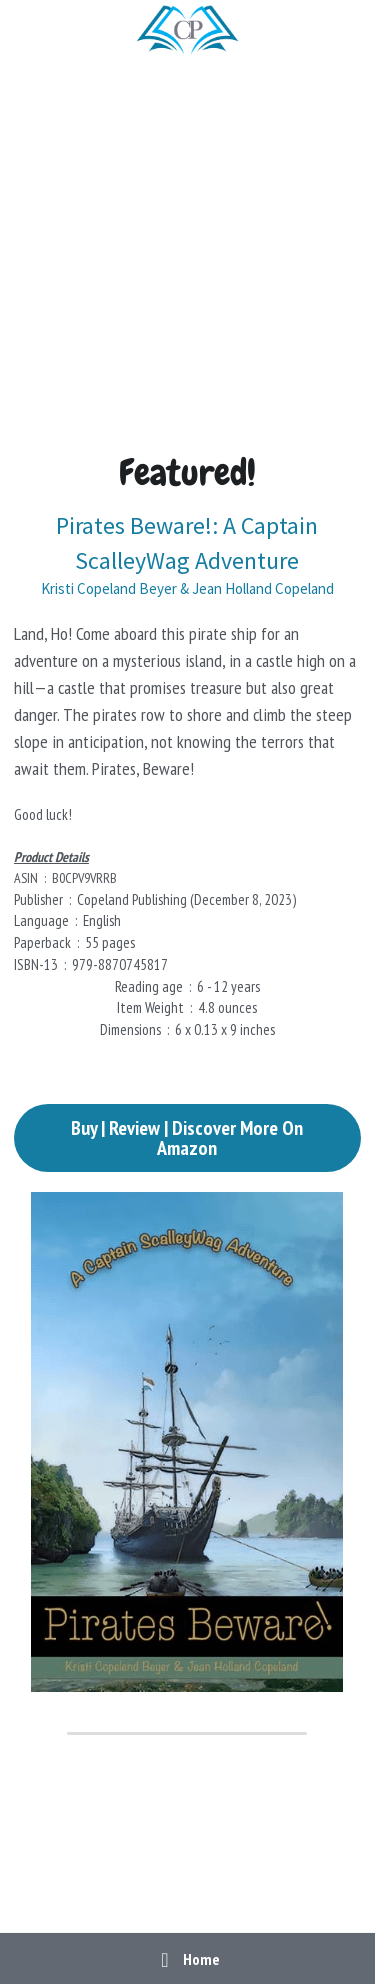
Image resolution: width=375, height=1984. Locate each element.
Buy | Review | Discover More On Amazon (187, 1138)
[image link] (187, 28)
